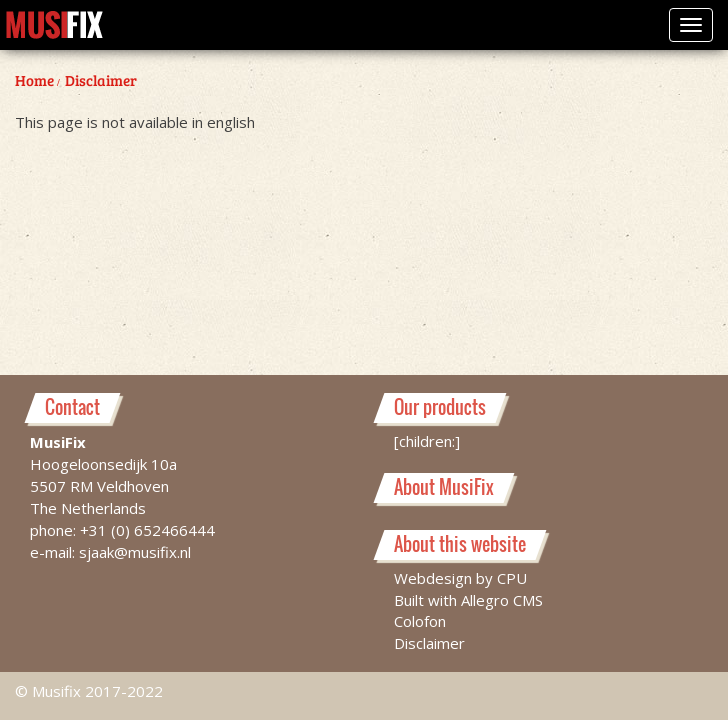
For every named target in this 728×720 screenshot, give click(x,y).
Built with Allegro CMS (468, 599)
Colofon (420, 620)
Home (34, 80)
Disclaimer (101, 80)
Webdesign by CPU (460, 577)
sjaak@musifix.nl (135, 551)
